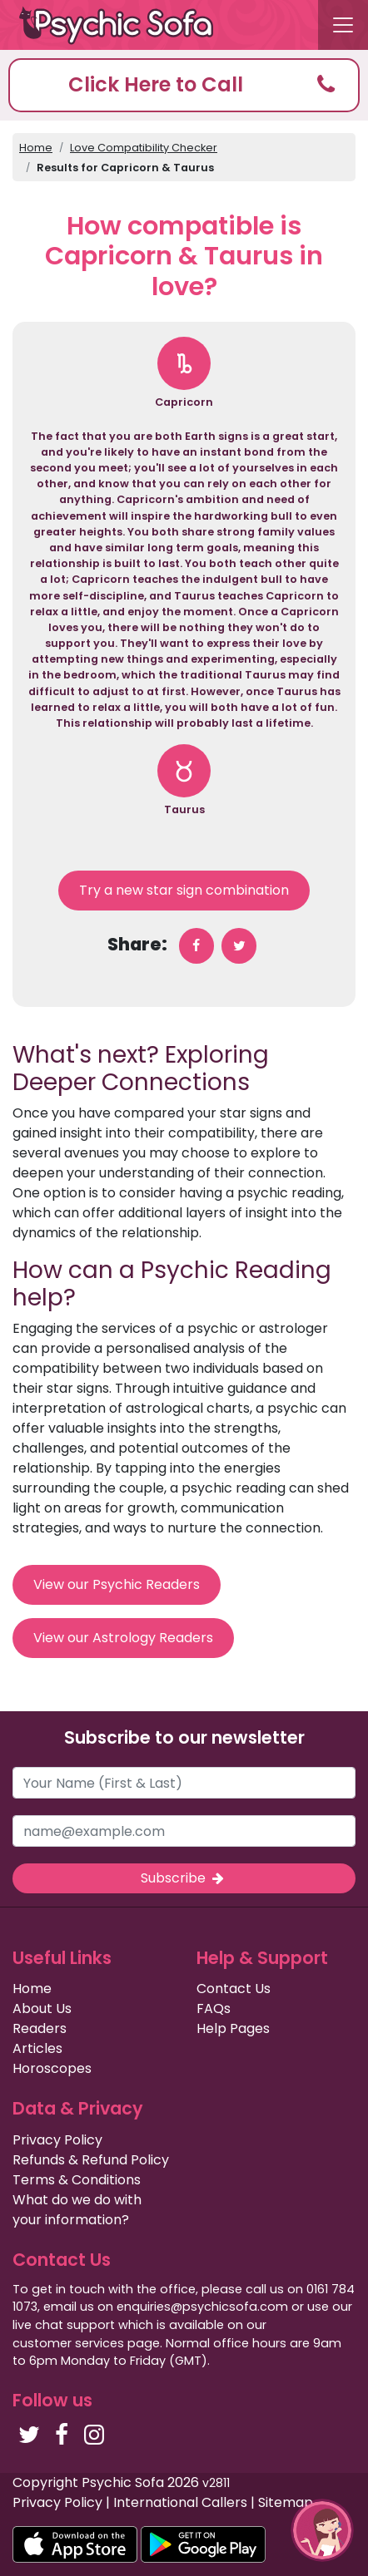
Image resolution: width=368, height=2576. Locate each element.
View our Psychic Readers (116, 1584)
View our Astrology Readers (123, 1637)
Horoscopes (52, 2068)
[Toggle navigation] (343, 25)
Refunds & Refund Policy (90, 2159)
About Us (42, 2008)
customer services (68, 2343)
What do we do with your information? (77, 2209)
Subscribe (184, 1878)
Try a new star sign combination (184, 890)
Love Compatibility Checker (143, 148)
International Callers (180, 2502)
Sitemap (285, 2502)
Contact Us (233, 1988)
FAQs (213, 2008)
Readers (39, 2028)
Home (35, 148)
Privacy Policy (57, 2139)
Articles (37, 2048)
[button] (184, 85)
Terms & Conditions (76, 2179)
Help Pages (233, 2028)
